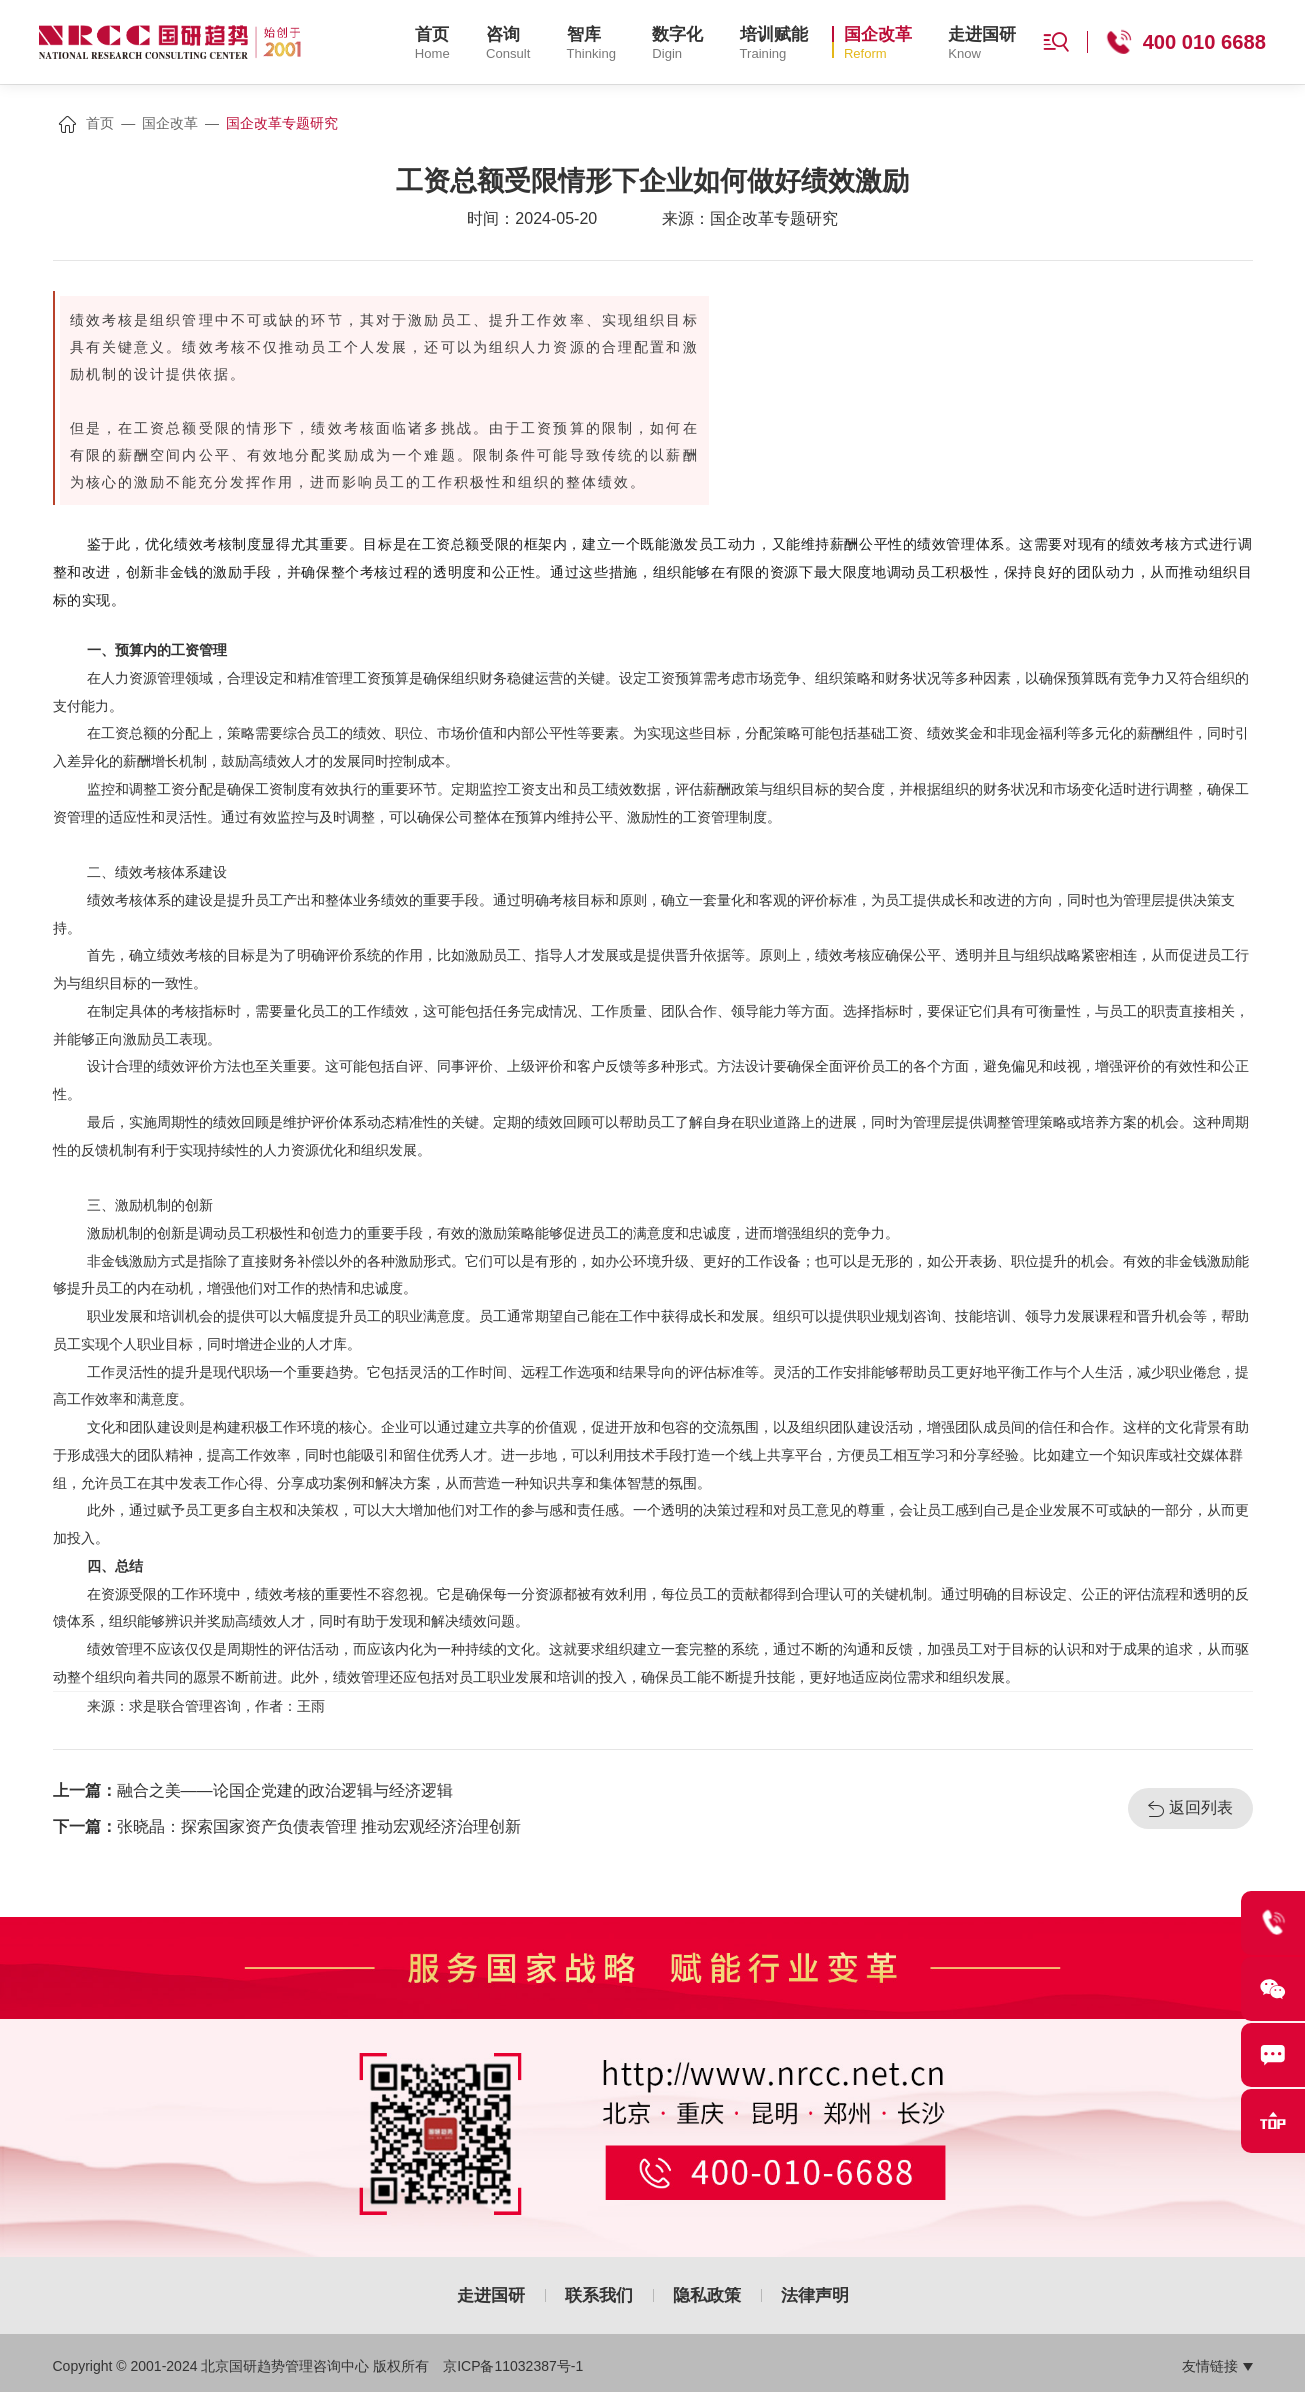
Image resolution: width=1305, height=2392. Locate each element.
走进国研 (491, 2295)
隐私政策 (707, 2295)
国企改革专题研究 (282, 123)
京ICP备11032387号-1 (513, 2366)
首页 (100, 123)
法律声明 (815, 2295)
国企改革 (170, 123)
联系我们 (599, 2295)
